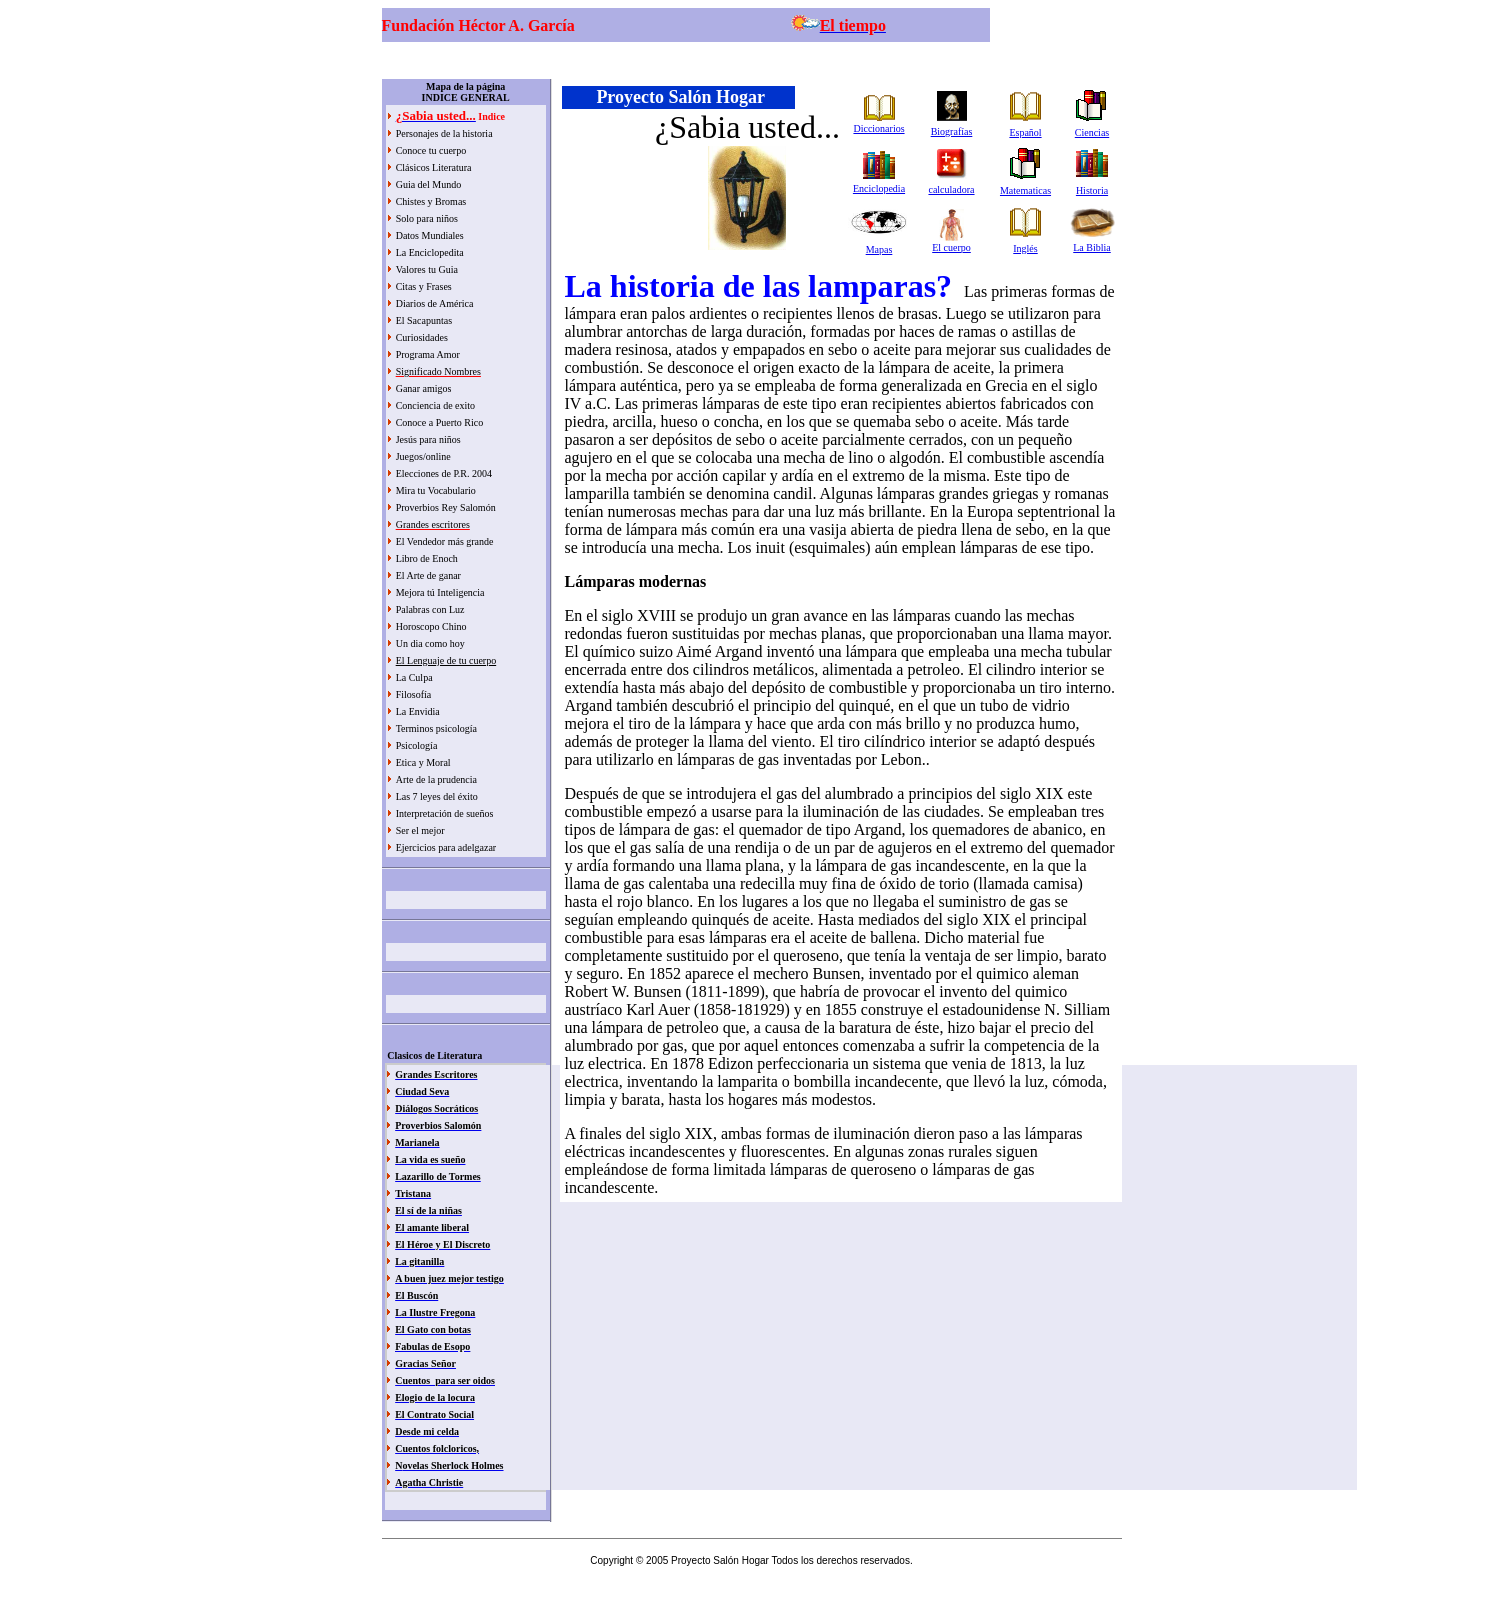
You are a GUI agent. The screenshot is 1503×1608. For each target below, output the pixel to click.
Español (1025, 132)
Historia (1092, 190)
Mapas (879, 249)
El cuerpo (951, 247)
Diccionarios (878, 128)
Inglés (1025, 248)
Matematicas (1025, 190)
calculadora (951, 189)
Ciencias (1092, 132)
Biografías (952, 131)
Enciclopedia (879, 188)
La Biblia (1092, 247)
